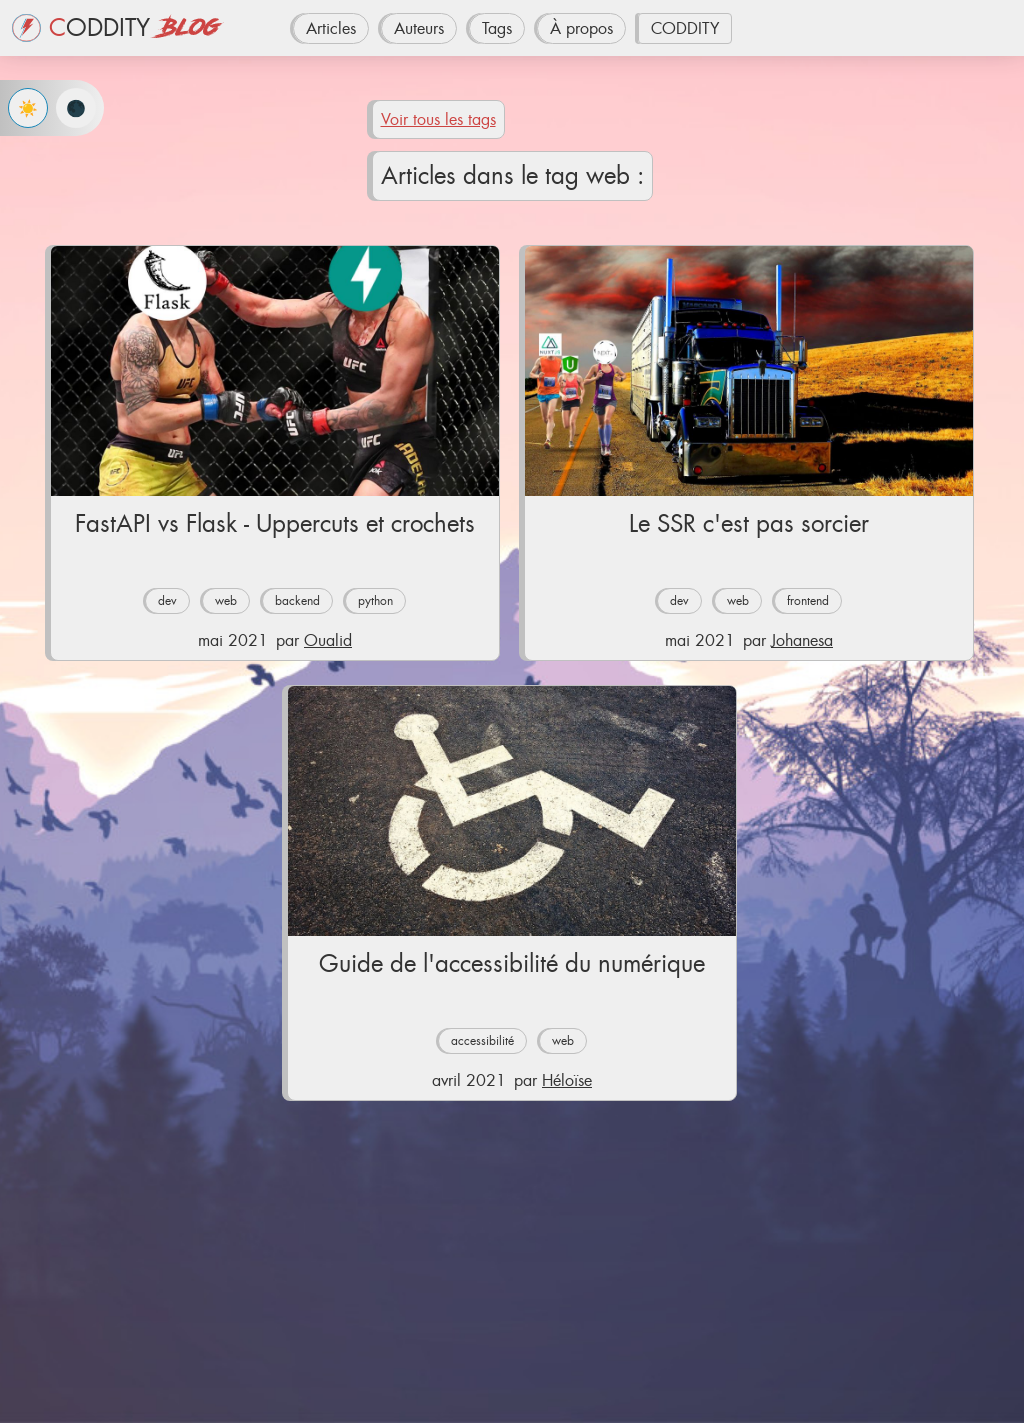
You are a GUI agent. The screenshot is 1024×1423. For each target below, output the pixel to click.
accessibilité (482, 1041)
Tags (497, 28)
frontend (808, 601)
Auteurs (419, 28)
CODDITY (685, 28)
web (226, 601)
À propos (581, 28)
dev (167, 601)
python (375, 601)
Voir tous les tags (438, 119)
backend (297, 601)
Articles (331, 28)
